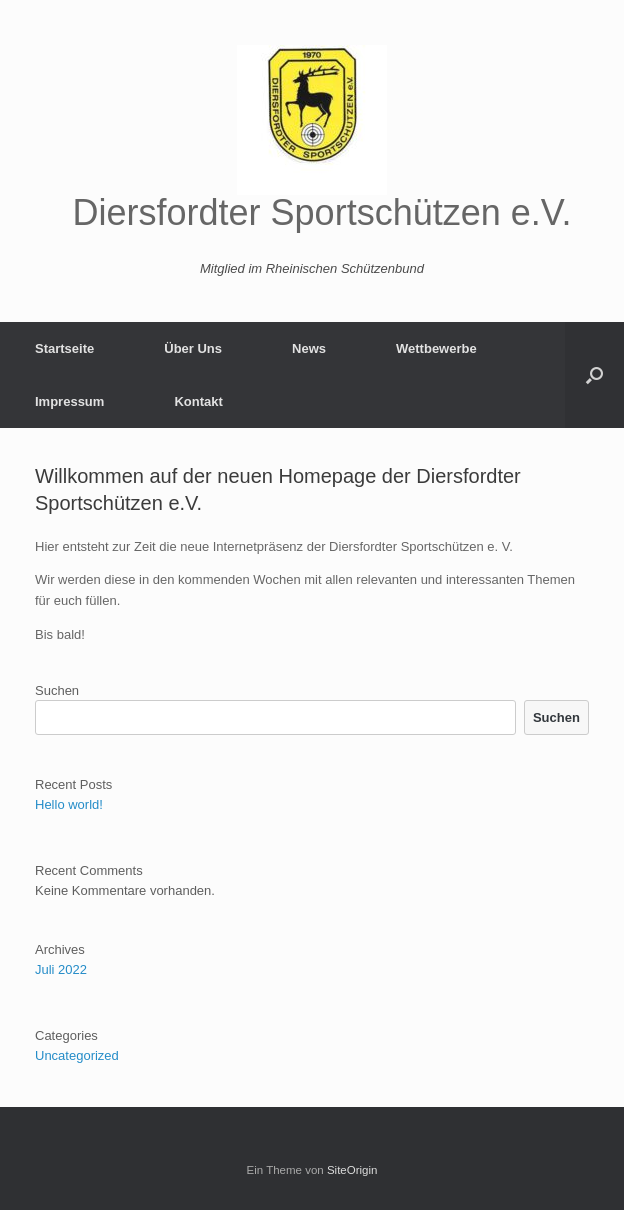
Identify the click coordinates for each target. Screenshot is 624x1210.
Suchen (57, 690)
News (309, 348)
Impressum (69, 401)
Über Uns (193, 348)
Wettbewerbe (436, 348)
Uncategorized (77, 1055)
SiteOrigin (352, 1170)
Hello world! (69, 804)
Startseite (64, 348)
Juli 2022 (61, 969)
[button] (594, 375)
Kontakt (198, 401)
